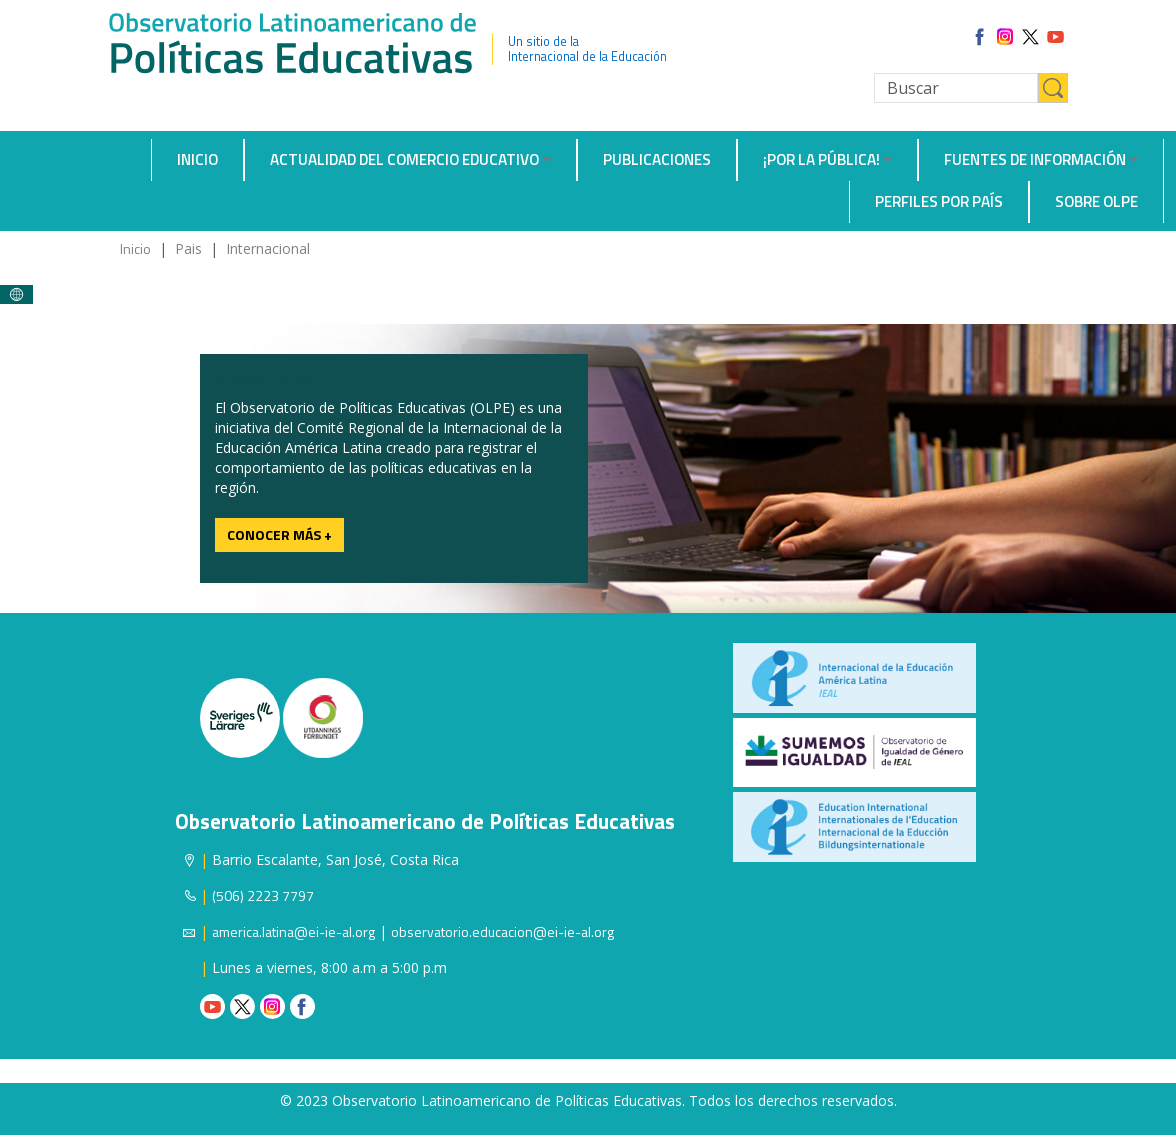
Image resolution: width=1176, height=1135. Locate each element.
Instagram (272, 1006)
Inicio (197, 159)
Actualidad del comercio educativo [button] (404, 159)
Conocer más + (279, 534)
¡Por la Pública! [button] (821, 159)
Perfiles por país (939, 201)
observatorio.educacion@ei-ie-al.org (502, 931)
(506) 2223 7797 (263, 895)
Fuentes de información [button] (1035, 159)
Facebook (302, 1006)
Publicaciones (657, 159)
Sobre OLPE (1096, 201)
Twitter (242, 1006)
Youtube (212, 1006)
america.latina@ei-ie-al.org (293, 931)
